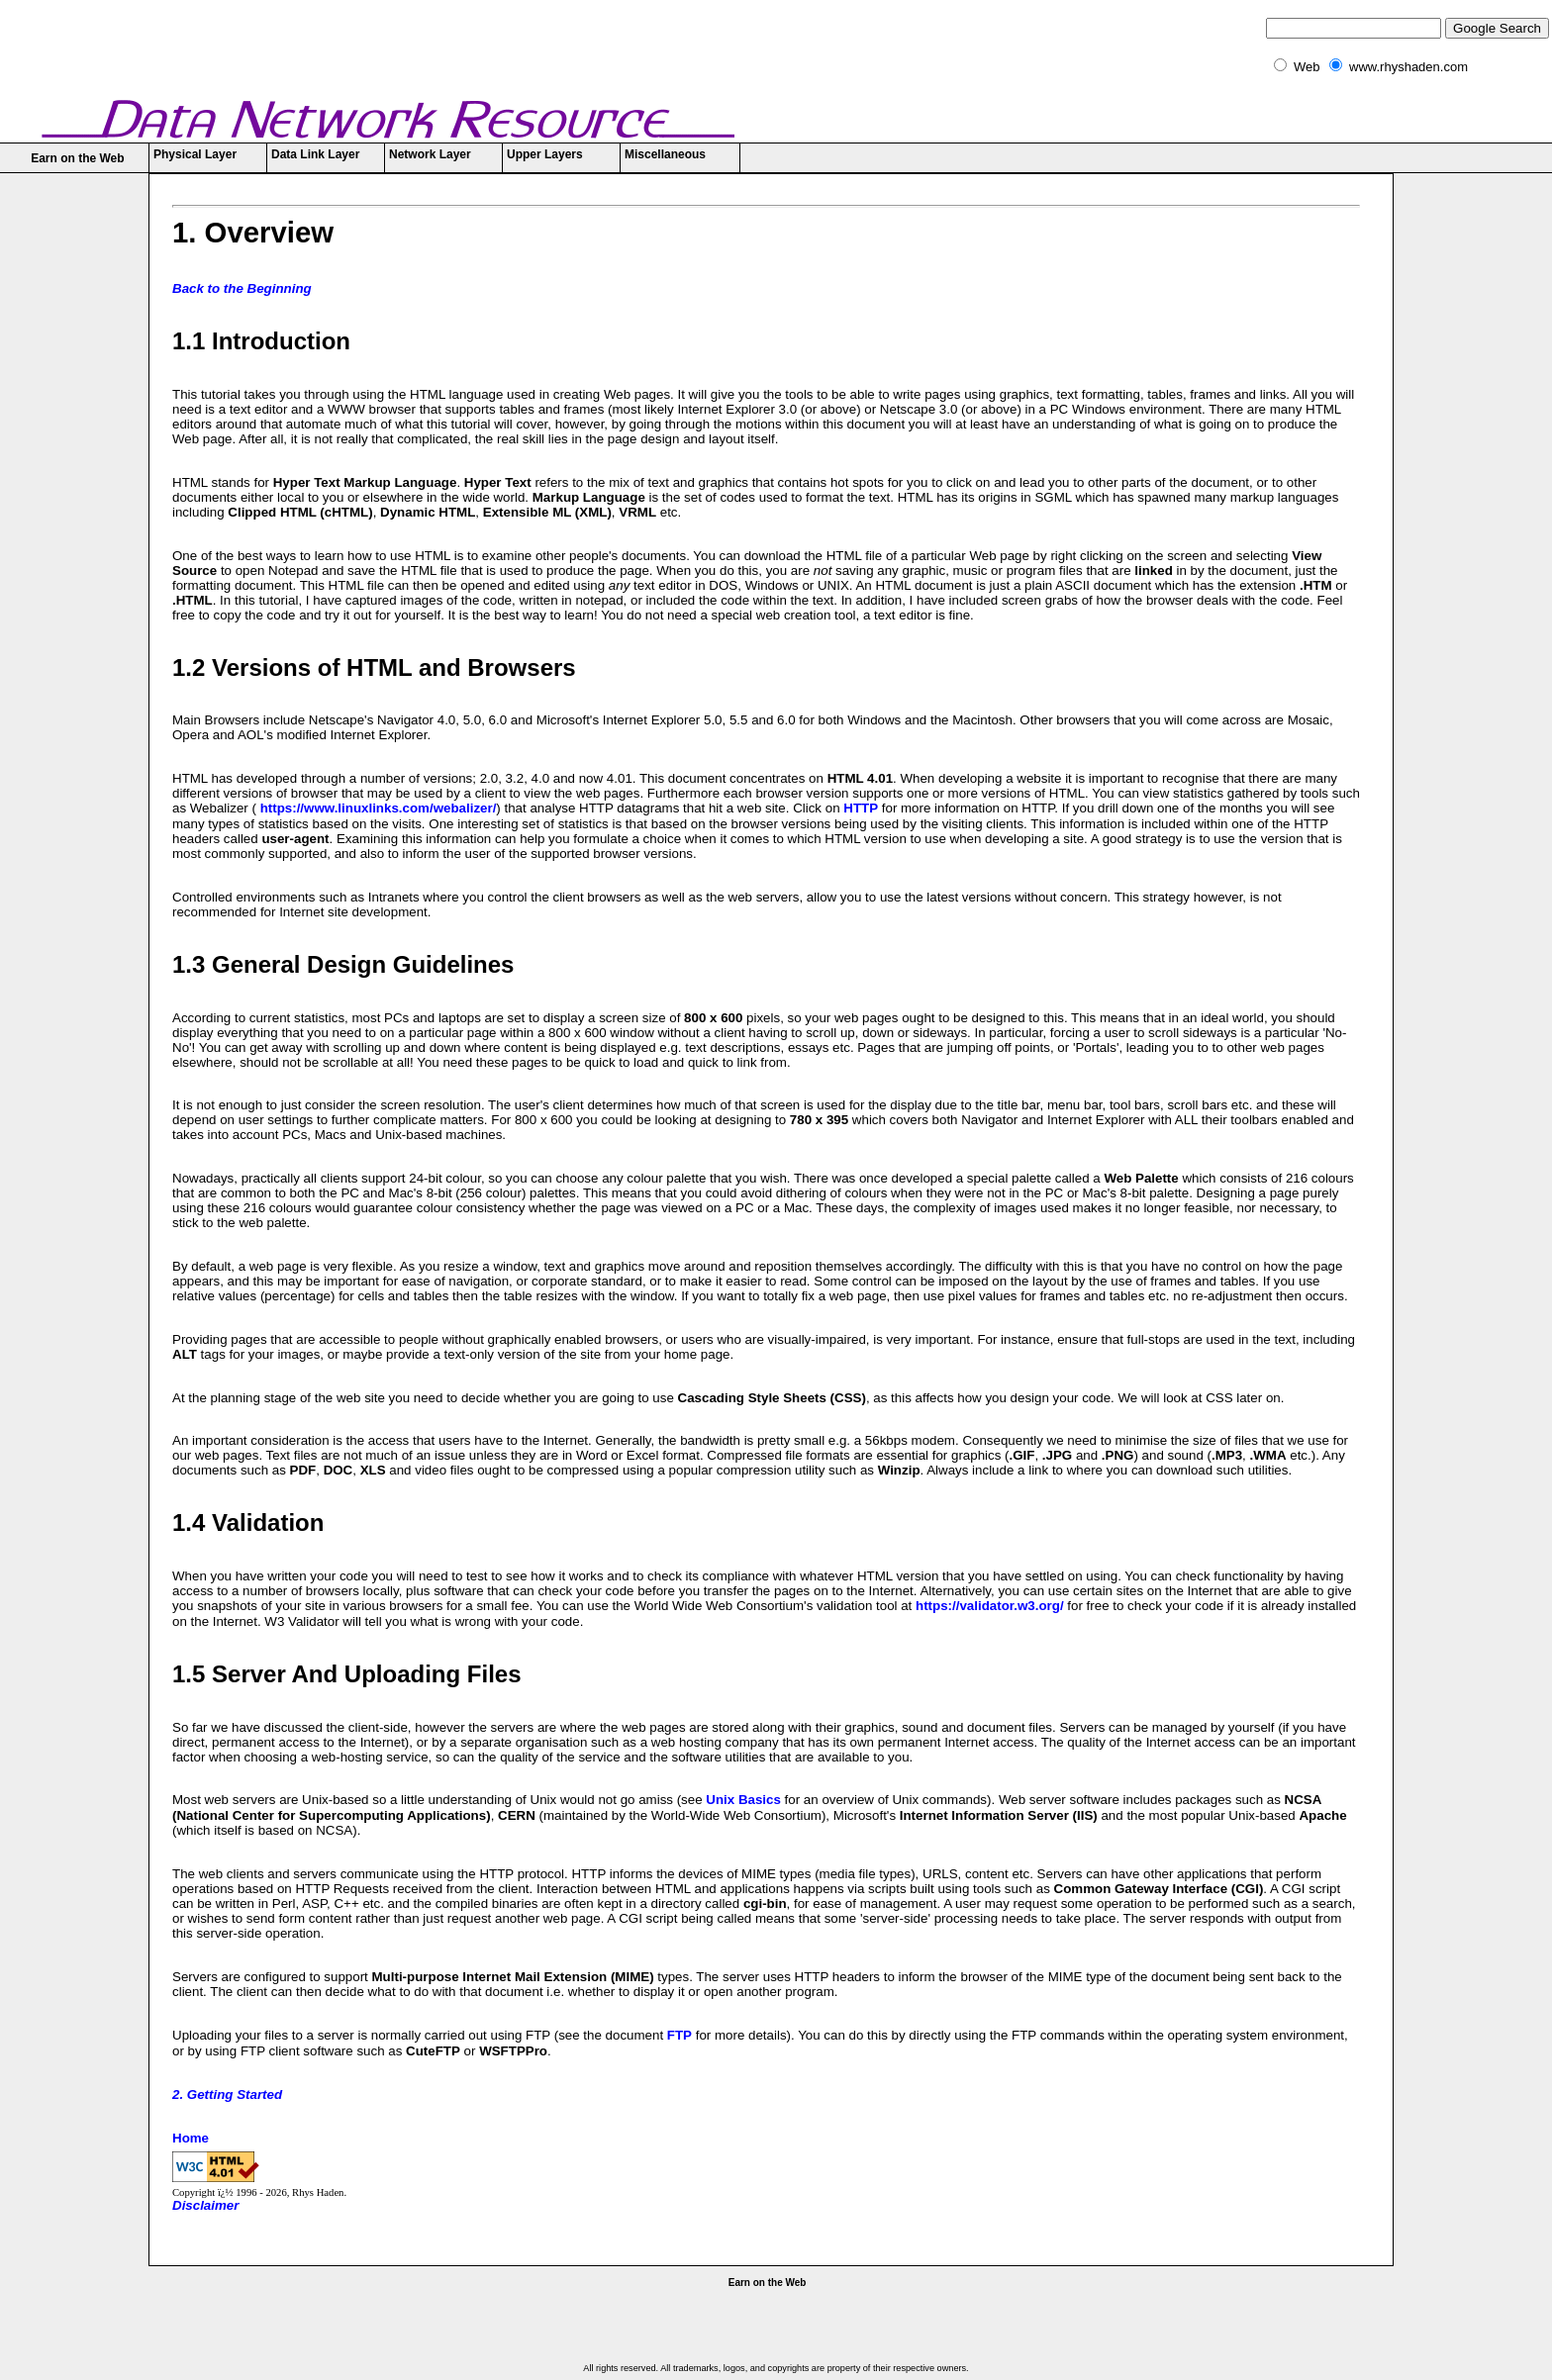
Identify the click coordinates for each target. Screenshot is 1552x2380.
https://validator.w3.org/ (990, 1605)
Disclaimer (205, 2205)
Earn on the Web (77, 158)
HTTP (860, 808)
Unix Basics (743, 1799)
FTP (679, 2035)
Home (190, 2138)
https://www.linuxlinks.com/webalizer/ (376, 808)
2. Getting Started (227, 2094)
